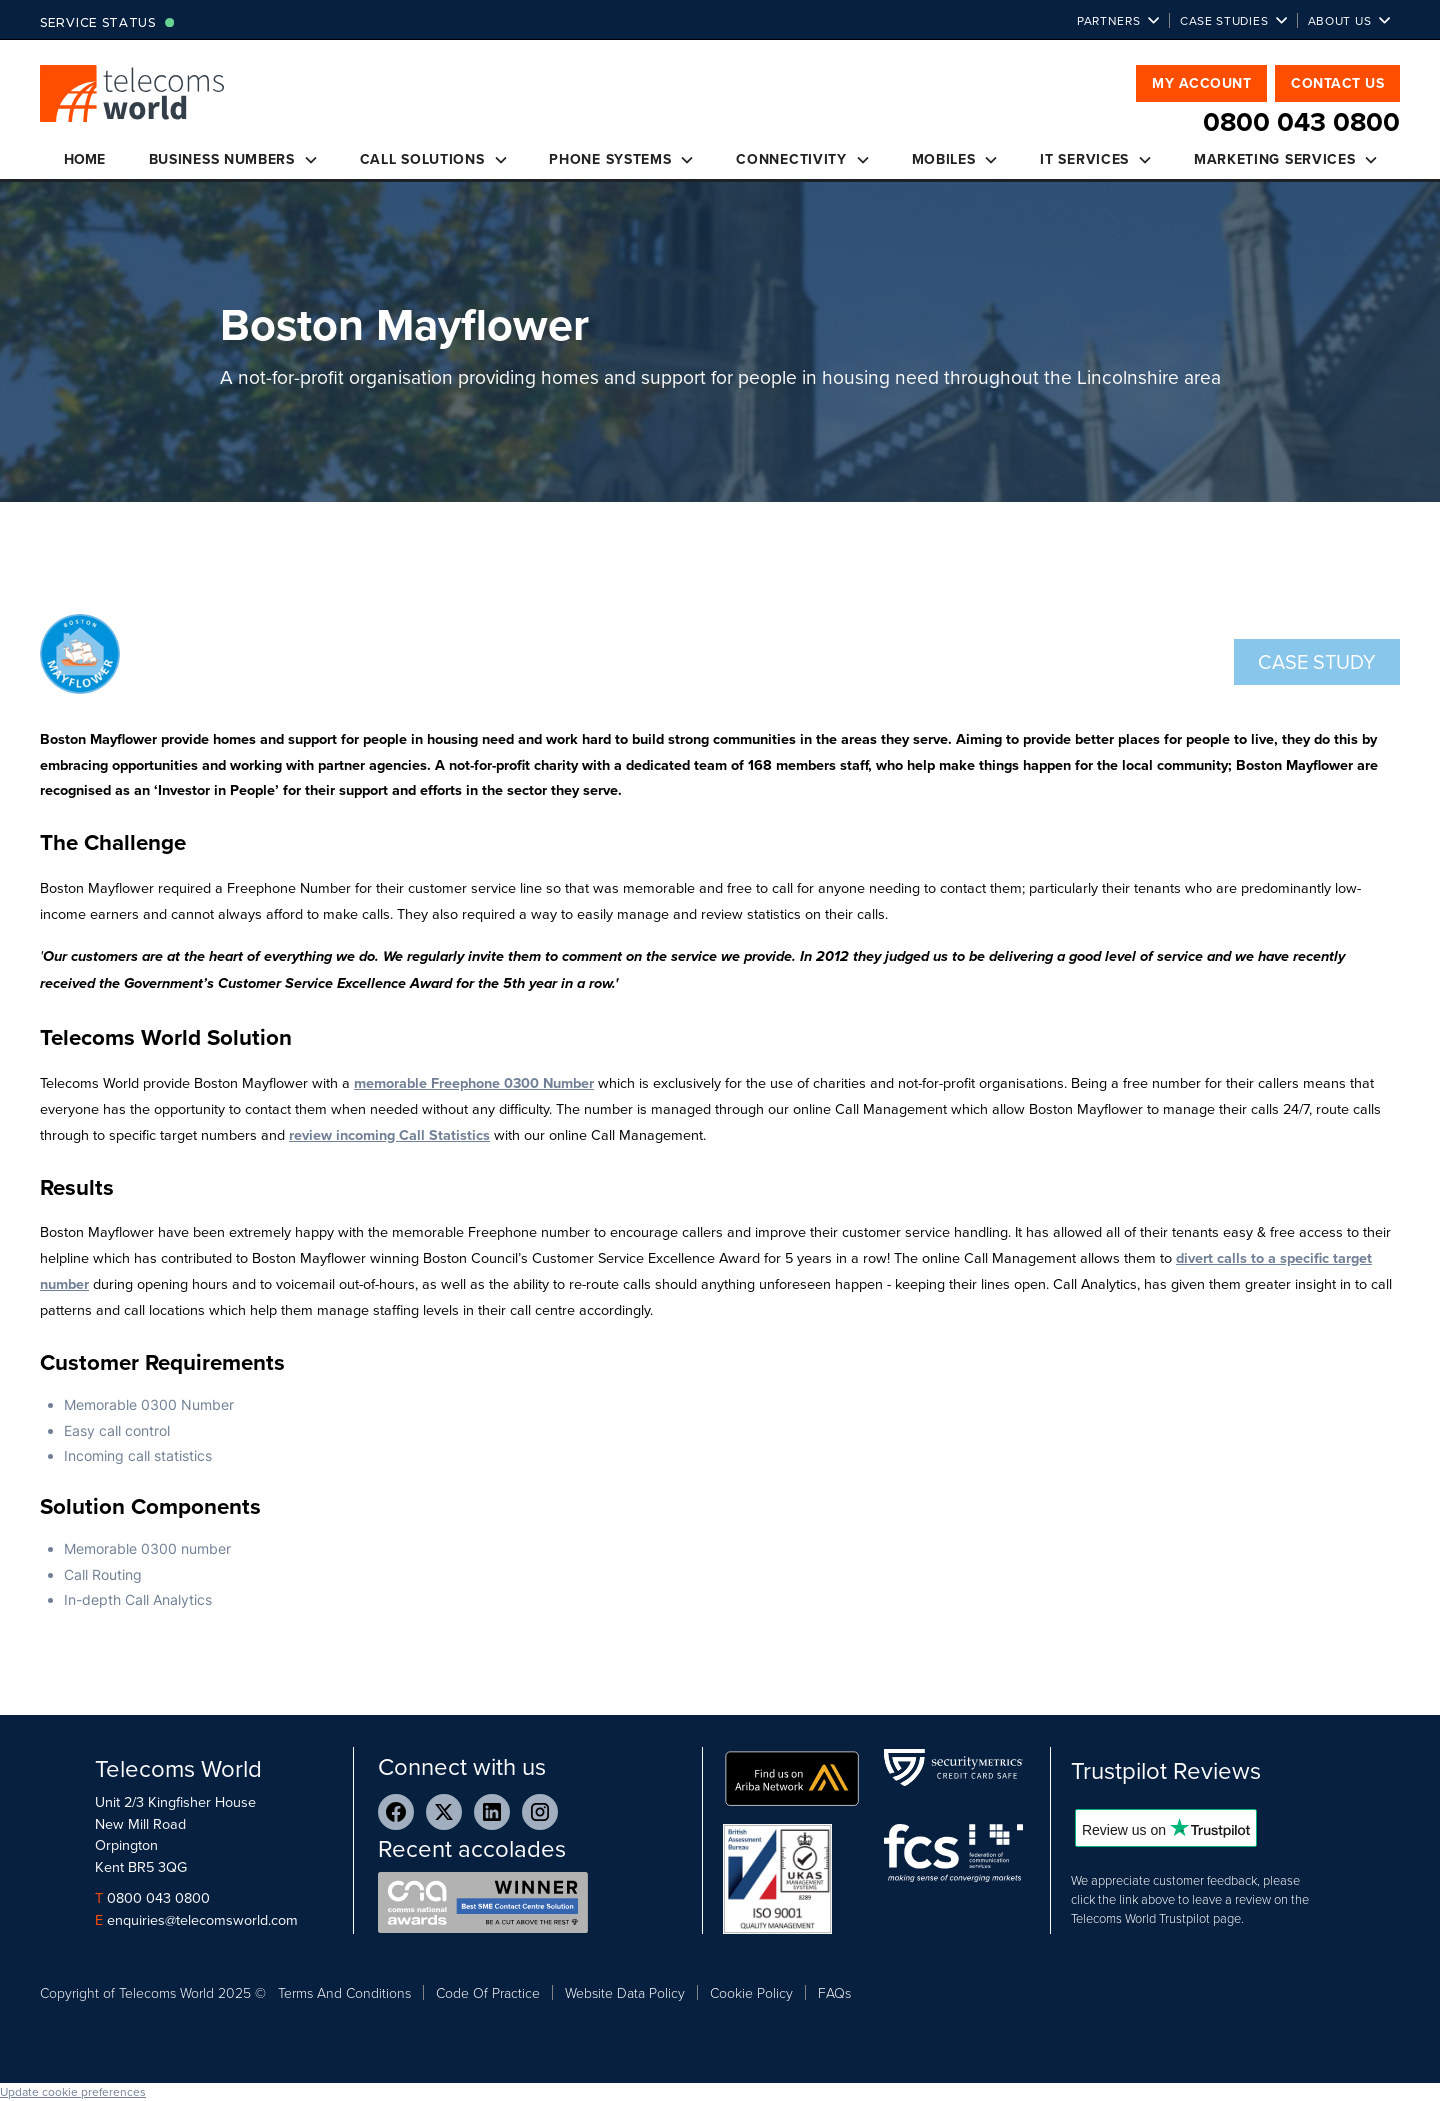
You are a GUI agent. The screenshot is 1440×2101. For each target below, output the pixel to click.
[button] (1118, 20)
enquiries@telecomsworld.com (202, 1919)
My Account (1201, 83)
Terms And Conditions (344, 1992)
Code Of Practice (488, 1992)
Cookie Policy (751, 1992)
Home (84, 159)
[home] (132, 104)
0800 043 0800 (158, 1897)
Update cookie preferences (73, 2091)
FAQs (834, 1992)
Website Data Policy (625, 1992)
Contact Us (1337, 83)
